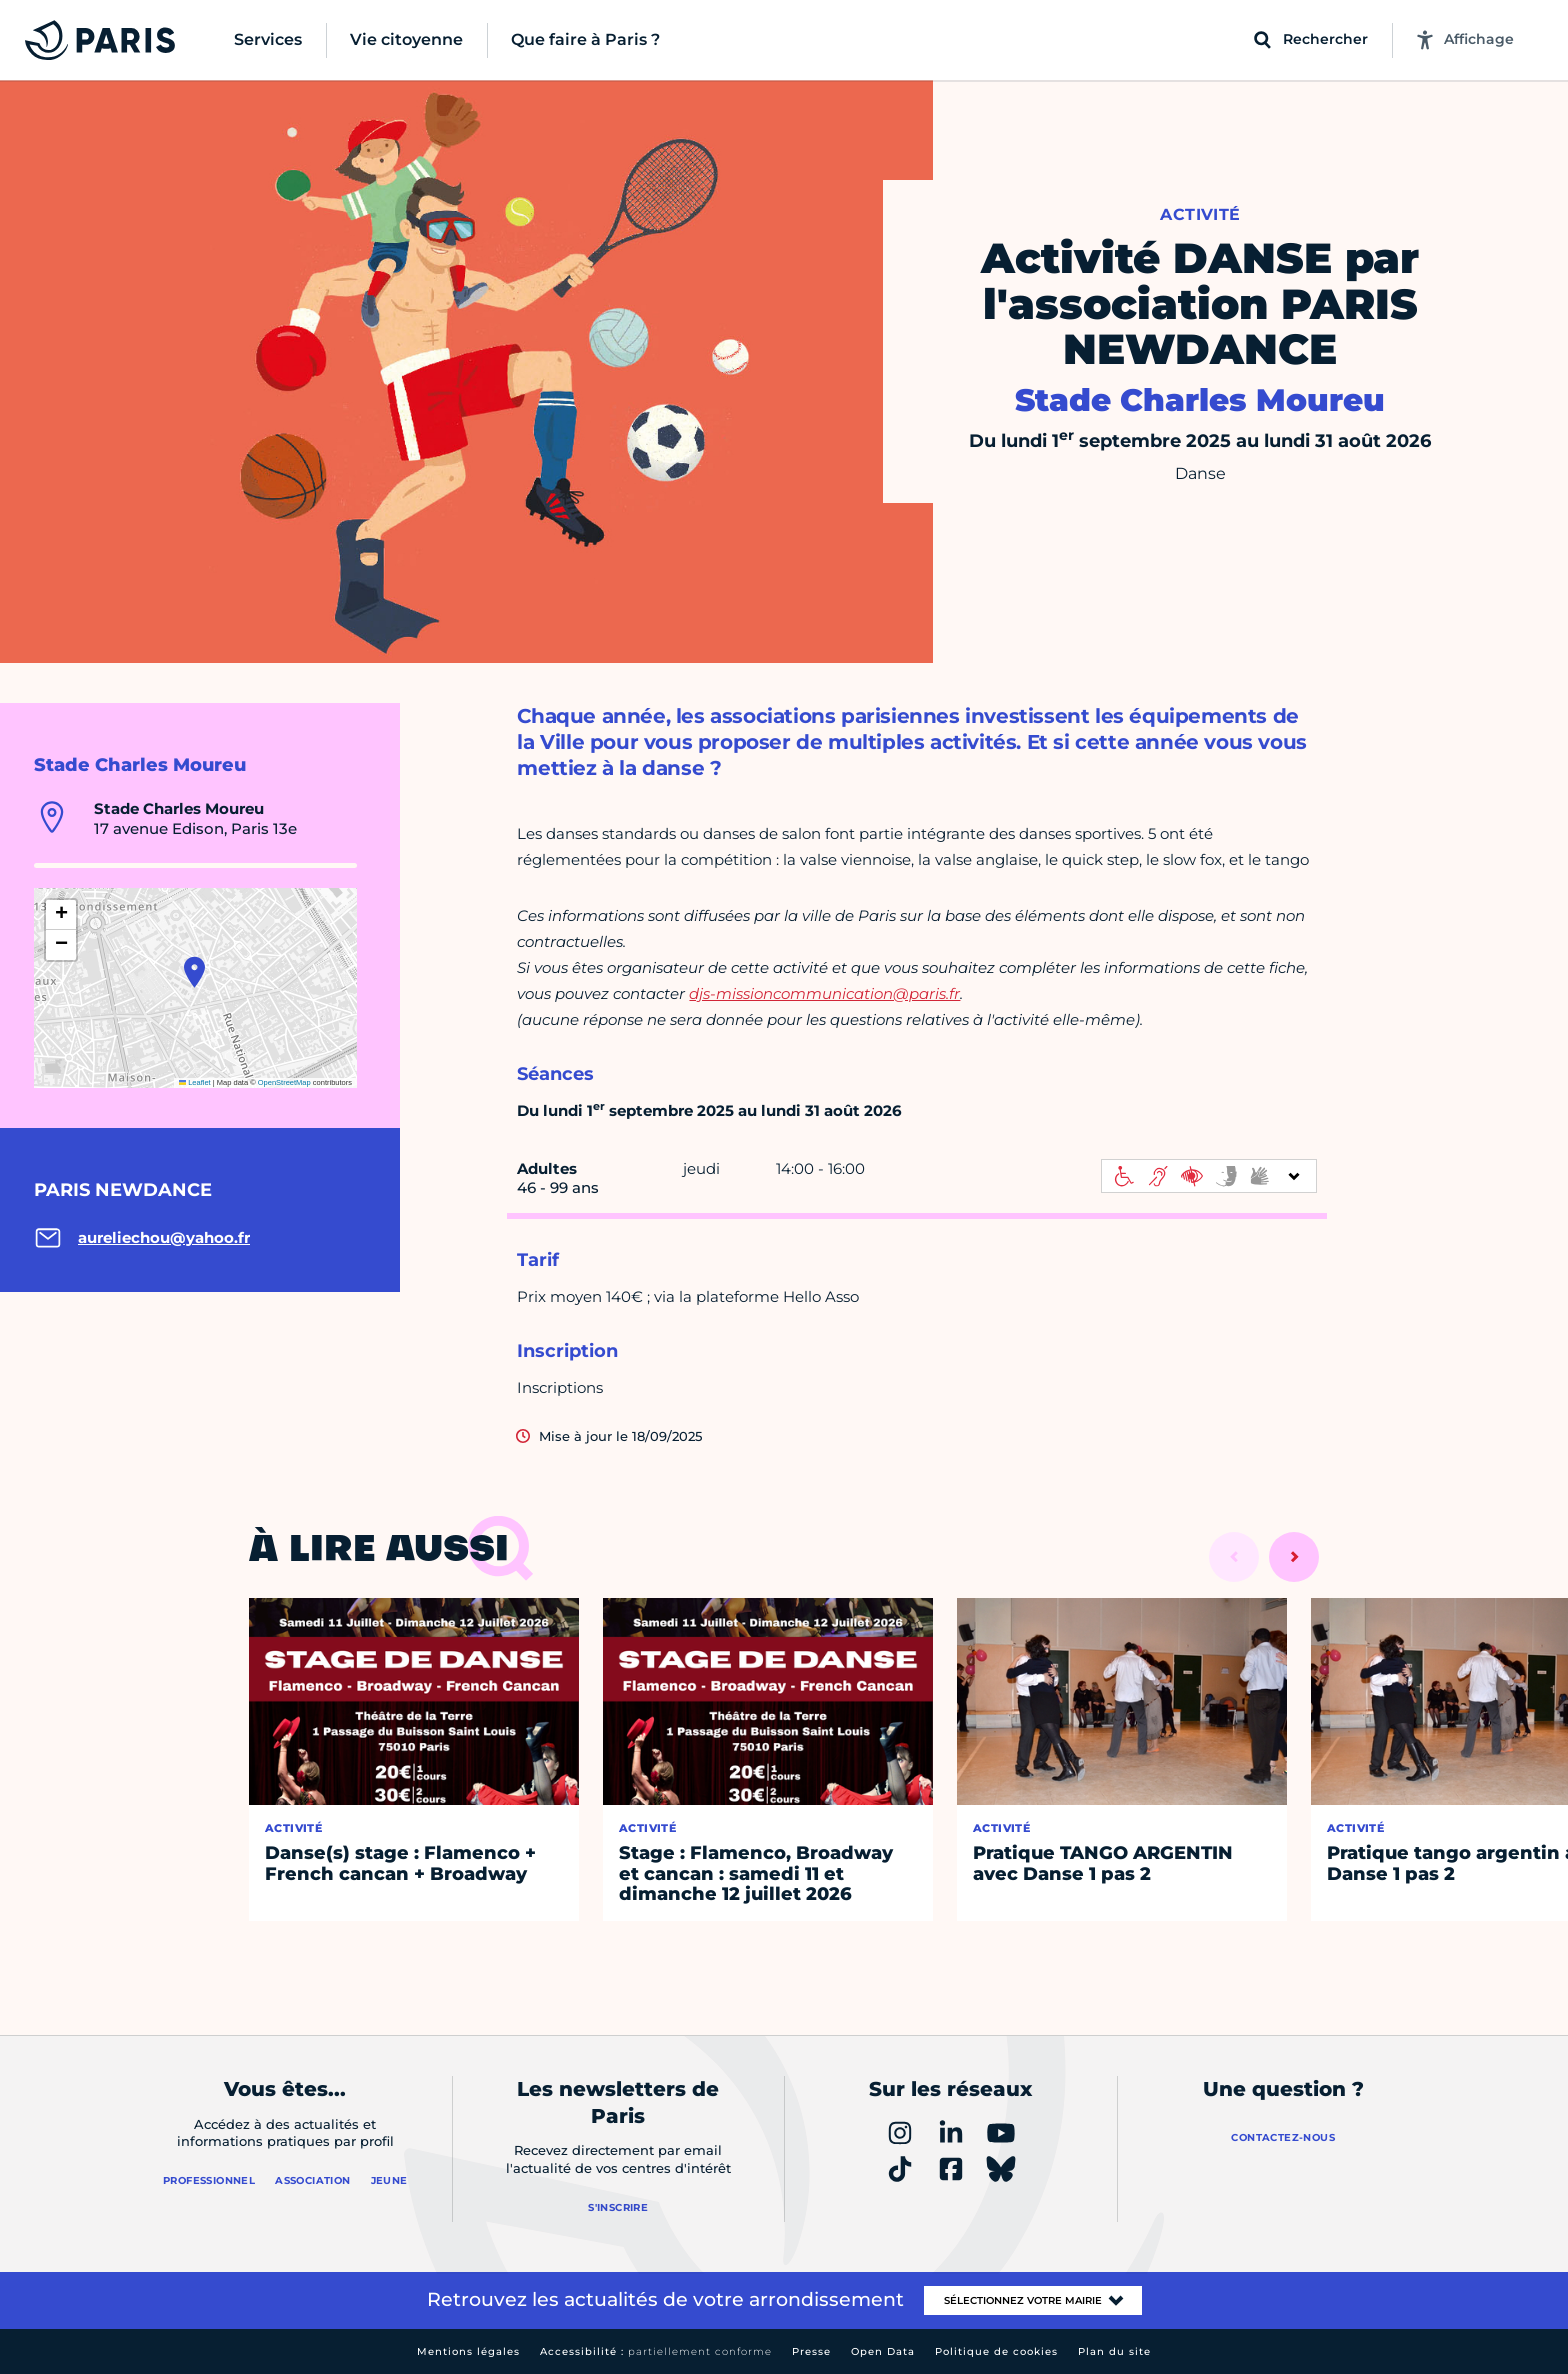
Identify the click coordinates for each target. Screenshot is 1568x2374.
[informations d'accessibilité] (1209, 1176)
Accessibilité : (656, 2351)
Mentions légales (468, 2351)
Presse (811, 2351)
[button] (194, 972)
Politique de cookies (996, 2351)
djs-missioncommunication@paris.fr (824, 993)
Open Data (883, 2351)
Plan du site (1114, 2351)
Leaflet (195, 1082)
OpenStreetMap (284, 1082)
